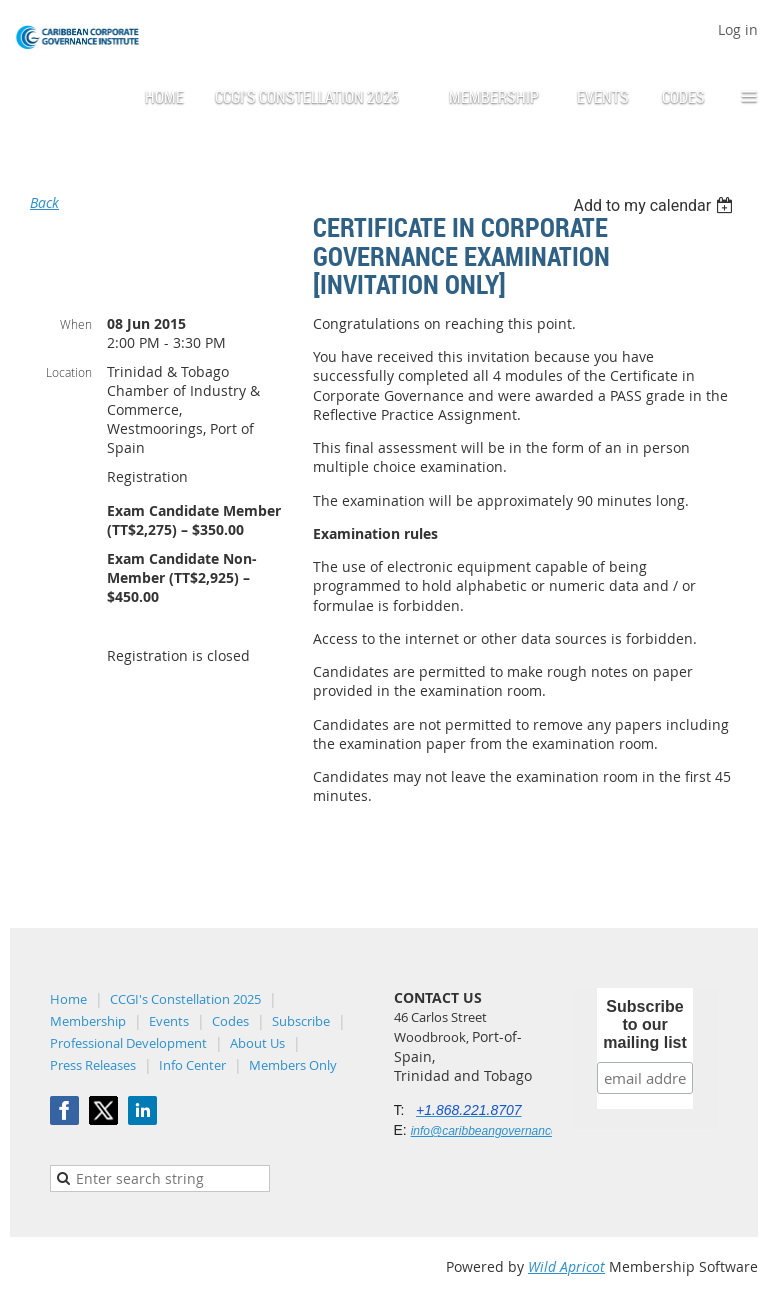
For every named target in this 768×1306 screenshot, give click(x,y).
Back (44, 202)
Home (68, 999)
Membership (88, 1021)
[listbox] (655, 205)
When (76, 324)
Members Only (293, 1065)
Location (69, 372)
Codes (230, 1021)
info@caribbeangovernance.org (495, 1131)
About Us (257, 1043)
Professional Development (128, 1043)
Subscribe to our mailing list (645, 1024)
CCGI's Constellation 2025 (185, 999)
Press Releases (93, 1065)
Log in (738, 29)
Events (169, 1021)
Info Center (192, 1065)
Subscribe (301, 1021)
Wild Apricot (566, 1266)
